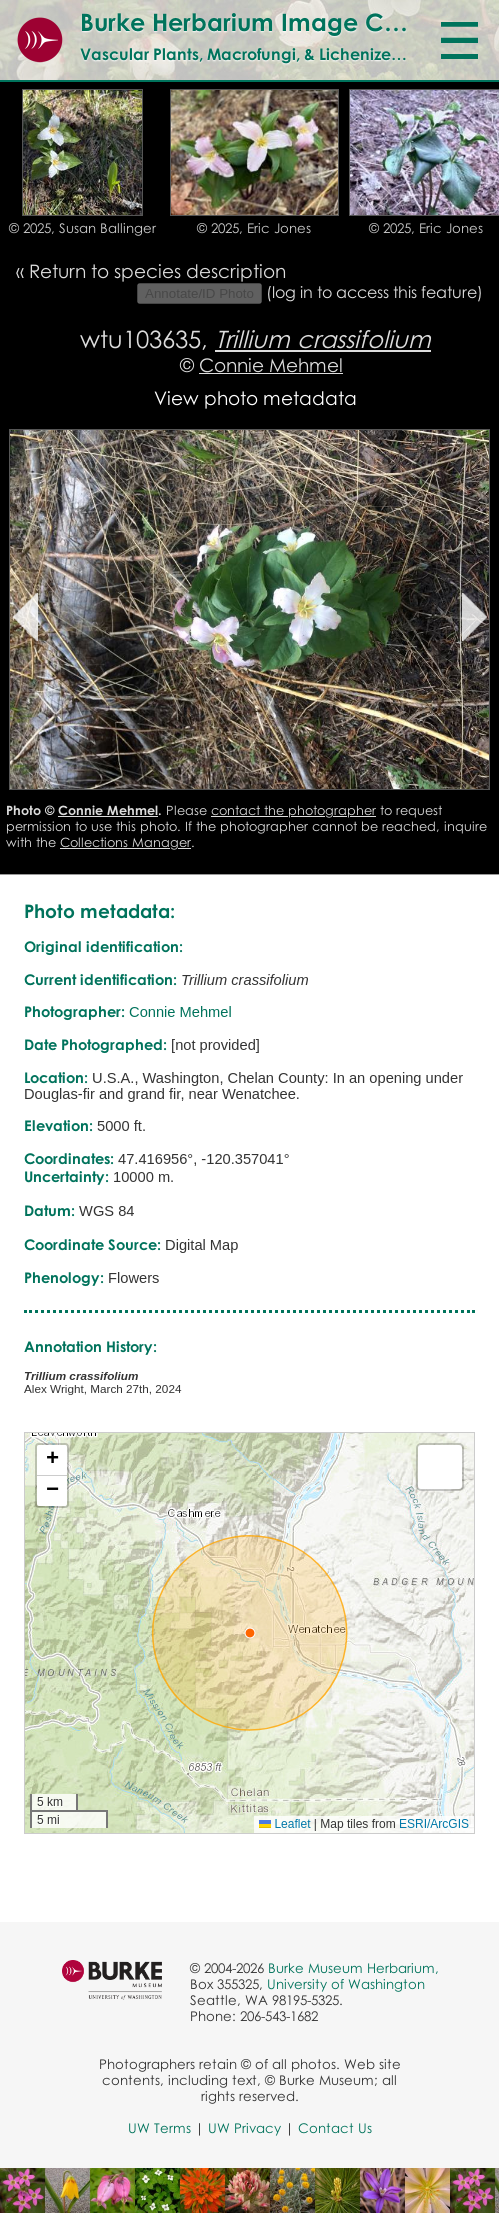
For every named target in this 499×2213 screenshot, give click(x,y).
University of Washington (346, 1984)
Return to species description (157, 270)
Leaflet (284, 1824)
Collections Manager (125, 842)
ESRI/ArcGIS (434, 1824)
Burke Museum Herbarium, (353, 1968)
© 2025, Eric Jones (254, 228)
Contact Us (335, 2128)
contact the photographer (293, 810)
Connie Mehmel (271, 364)
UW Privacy (244, 2128)
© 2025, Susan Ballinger (82, 228)
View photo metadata (255, 397)
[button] (250, 1633)
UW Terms (159, 2128)
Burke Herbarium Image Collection (281, 21)
